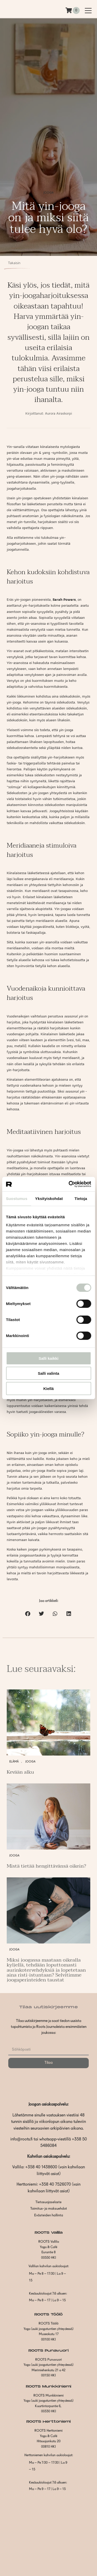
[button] (28, 1613)
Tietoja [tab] (80, 1198)
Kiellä (48, 1388)
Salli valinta (48, 1373)
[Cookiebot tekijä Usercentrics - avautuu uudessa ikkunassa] (69, 1184)
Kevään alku (20, 1772)
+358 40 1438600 (41, 2167)
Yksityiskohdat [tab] (49, 1198)
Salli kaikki (48, 1358)
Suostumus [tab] (16, 1198)
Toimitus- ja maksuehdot (48, 2208)
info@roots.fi (21, 2139)
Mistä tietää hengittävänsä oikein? (46, 1866)
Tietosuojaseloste (48, 2202)
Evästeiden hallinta (48, 2215)
